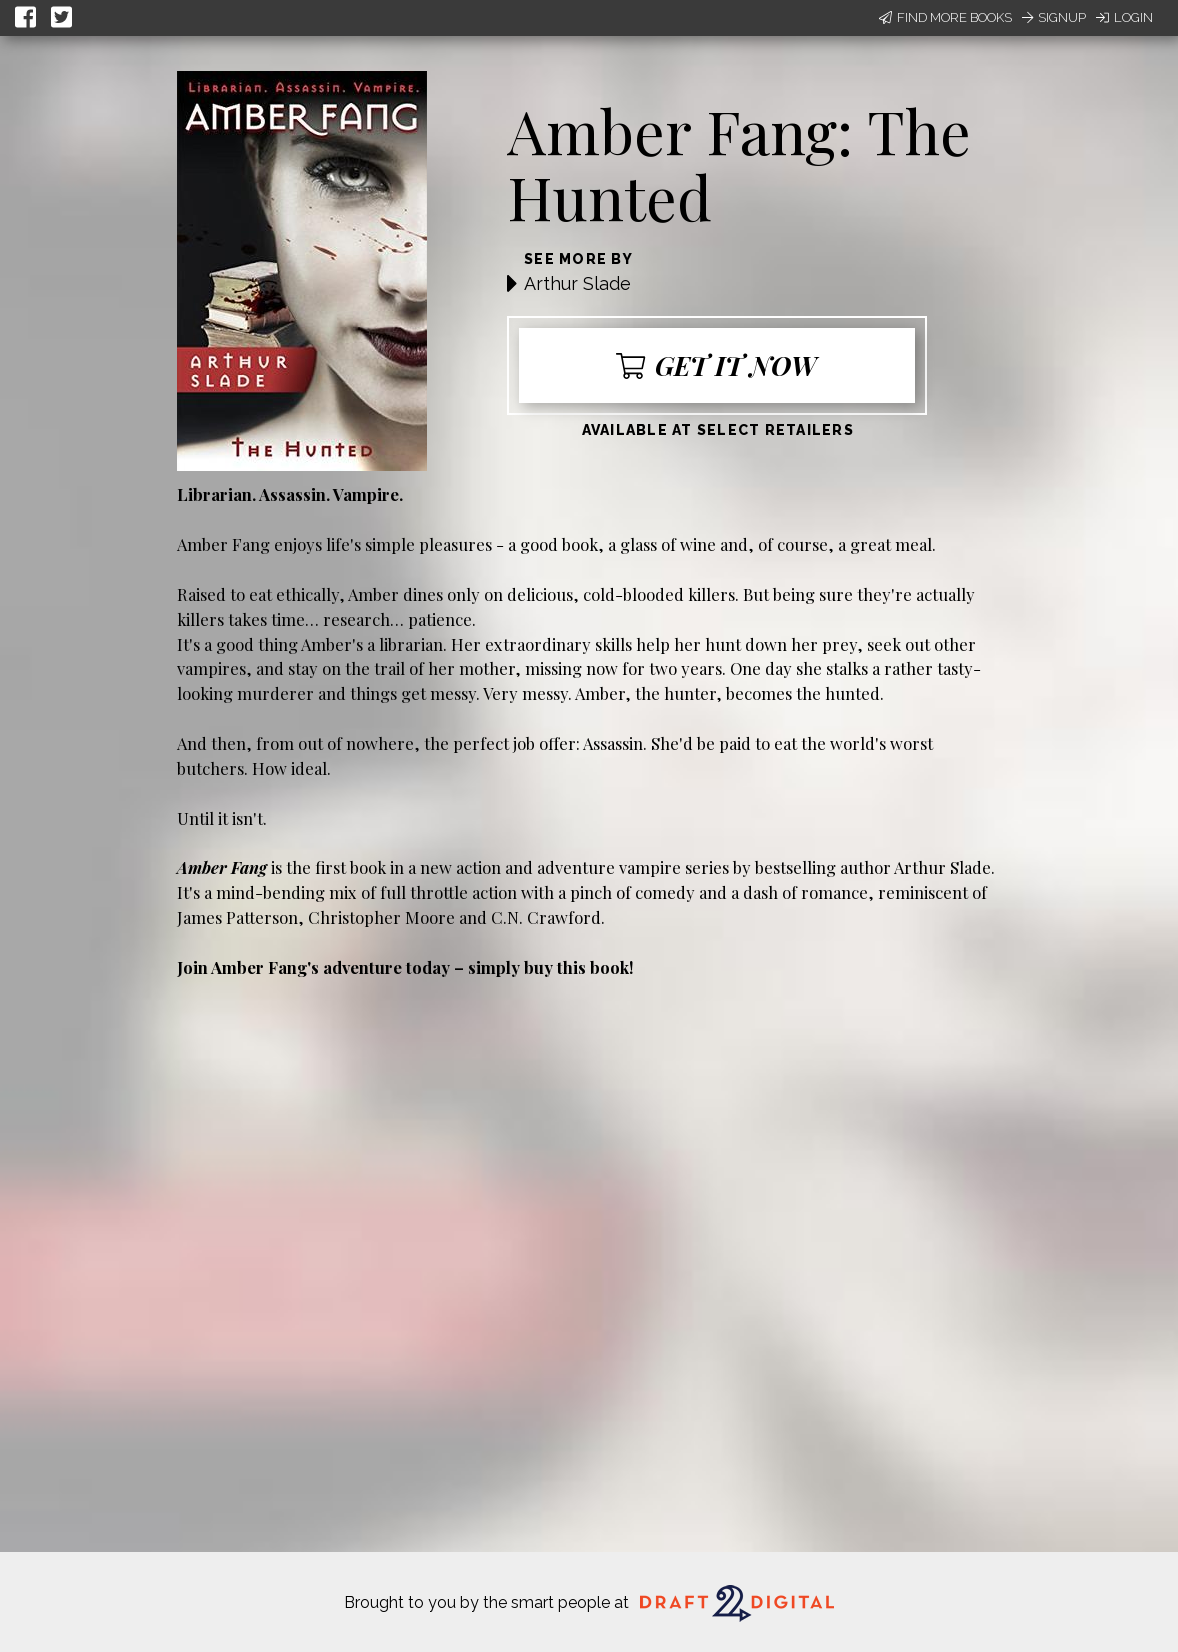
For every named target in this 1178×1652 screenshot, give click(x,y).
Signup (1054, 17)
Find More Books (945, 17)
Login (1124, 17)
